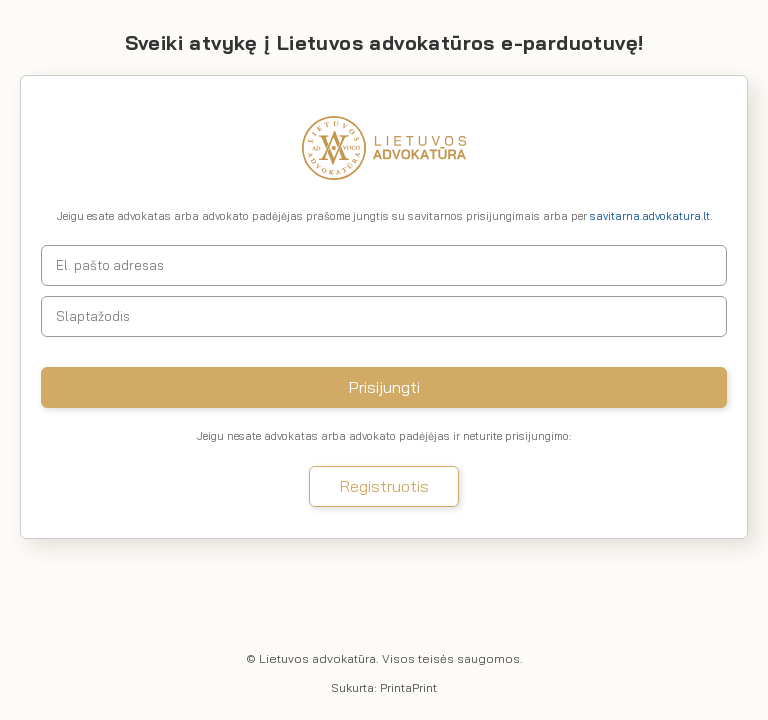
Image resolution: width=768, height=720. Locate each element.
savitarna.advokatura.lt (650, 216)
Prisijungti (384, 387)
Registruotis (384, 486)
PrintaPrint (408, 687)
